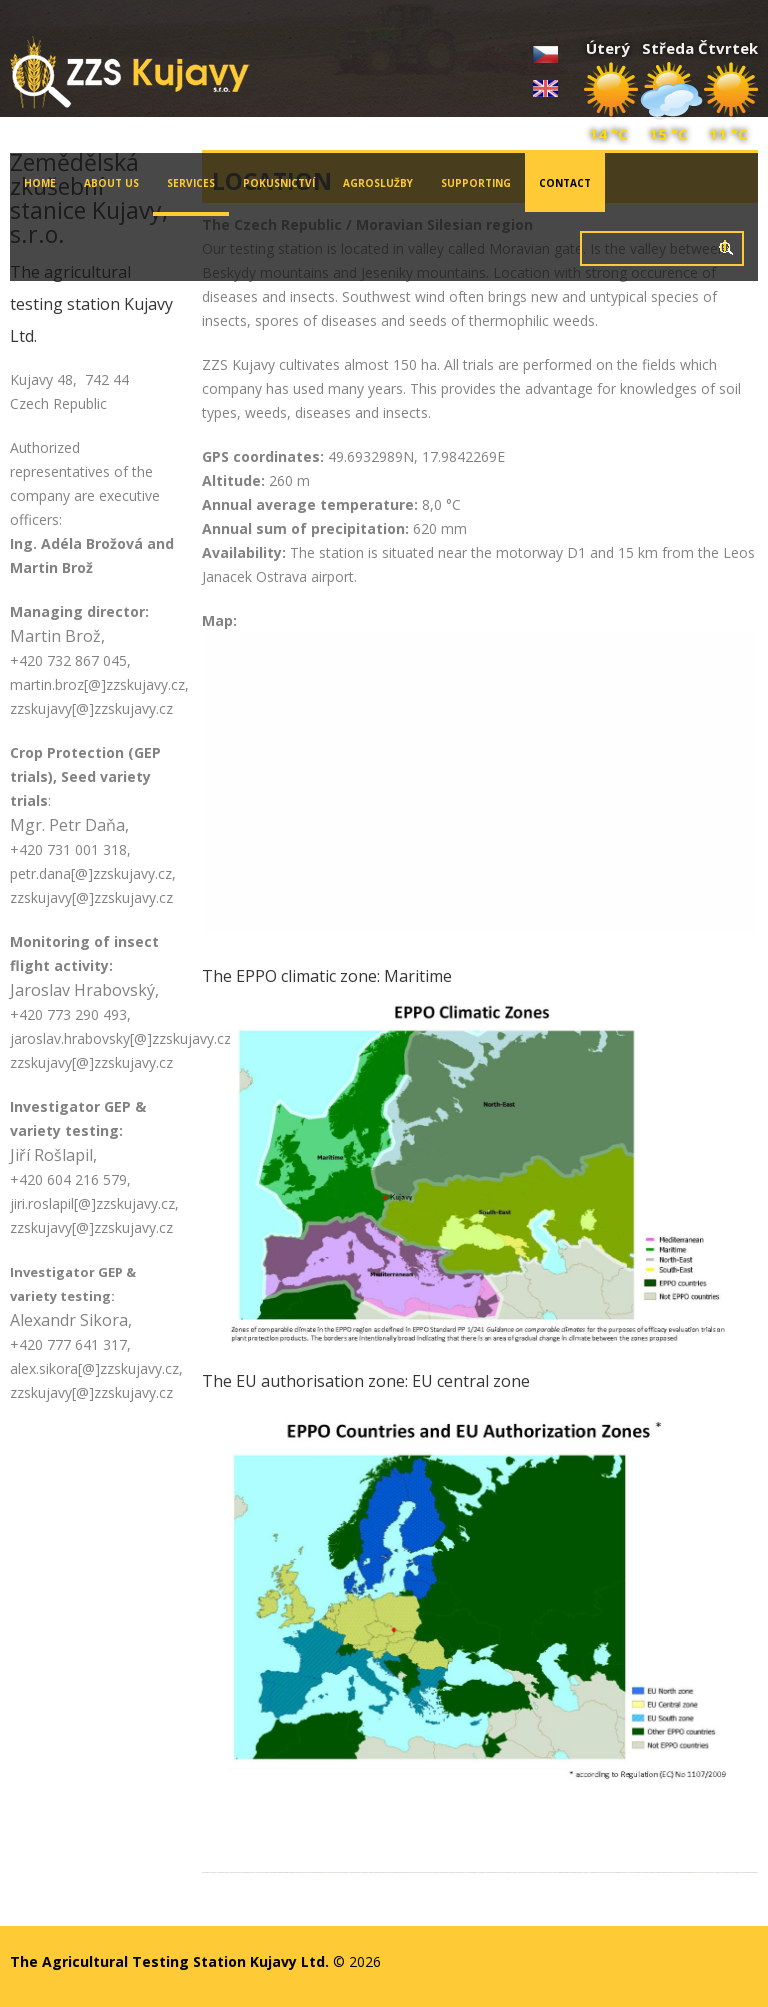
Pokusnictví (279, 183)
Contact (565, 183)
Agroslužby (378, 183)
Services (184, 195)
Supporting (476, 183)
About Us (111, 183)
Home (40, 183)
